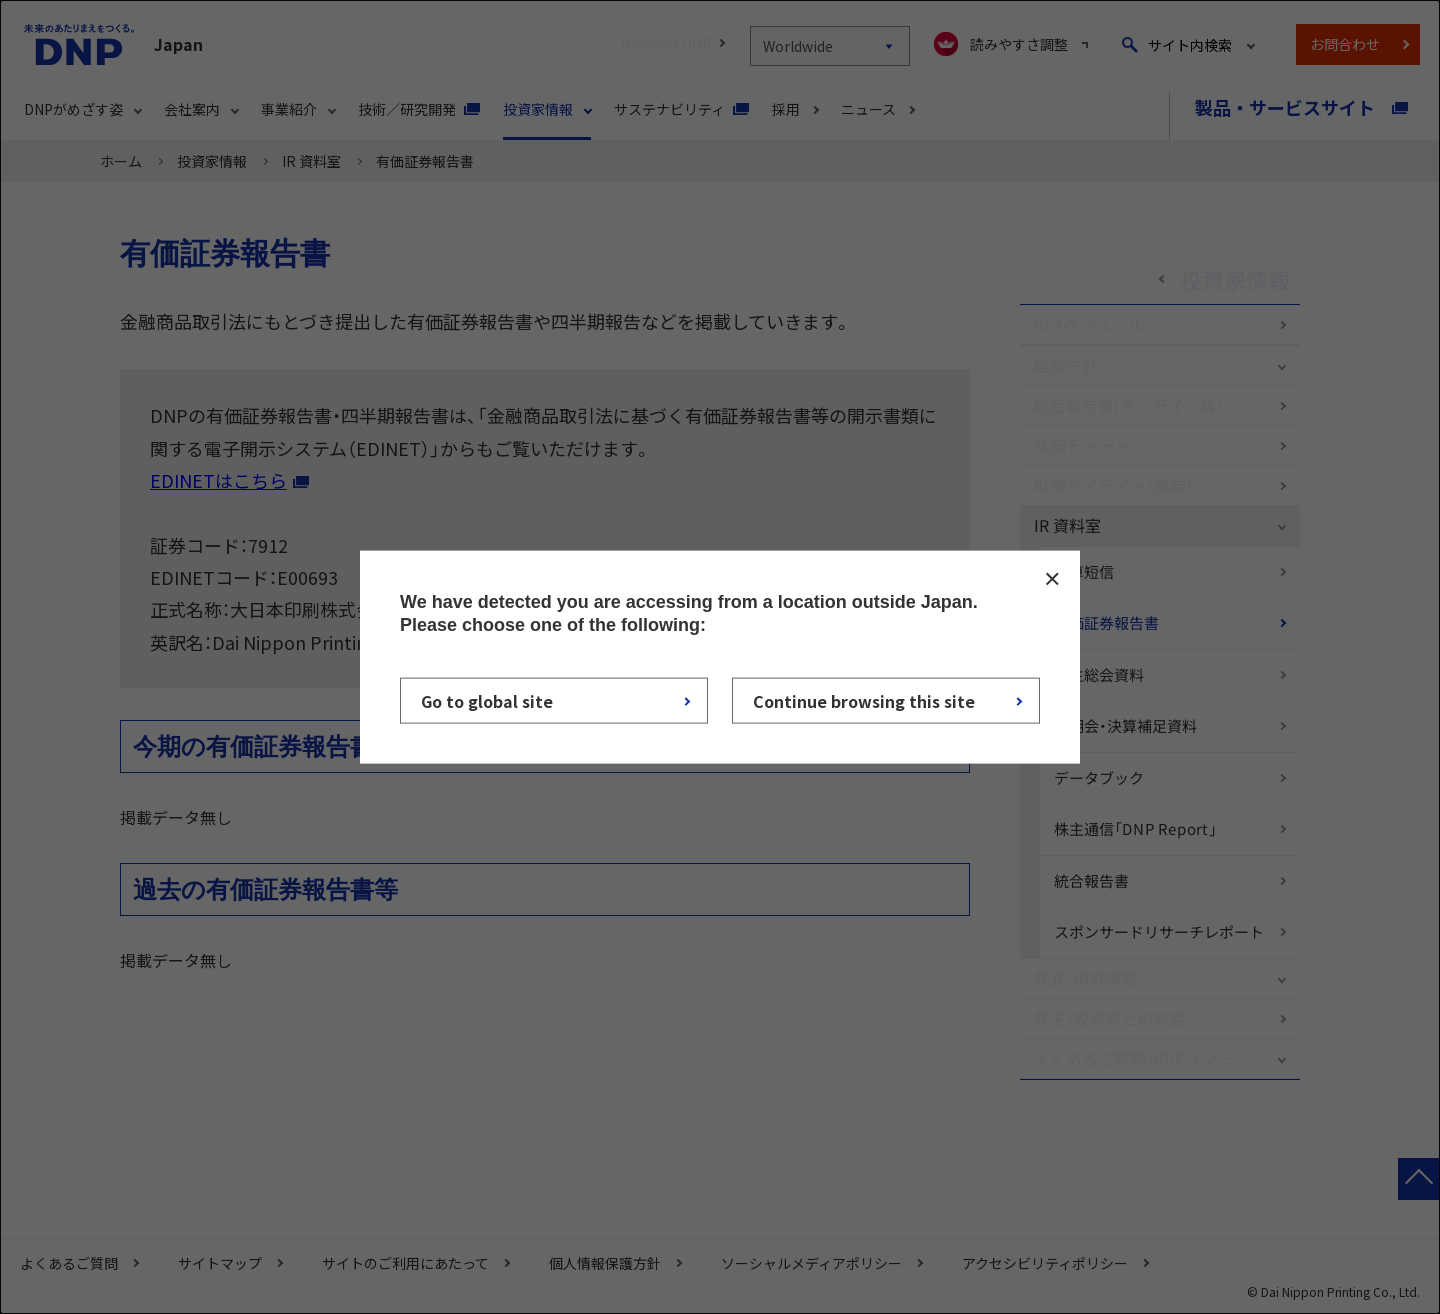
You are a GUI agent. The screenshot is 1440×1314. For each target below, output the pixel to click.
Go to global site (487, 700)
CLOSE (1052, 579)
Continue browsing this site (864, 700)
